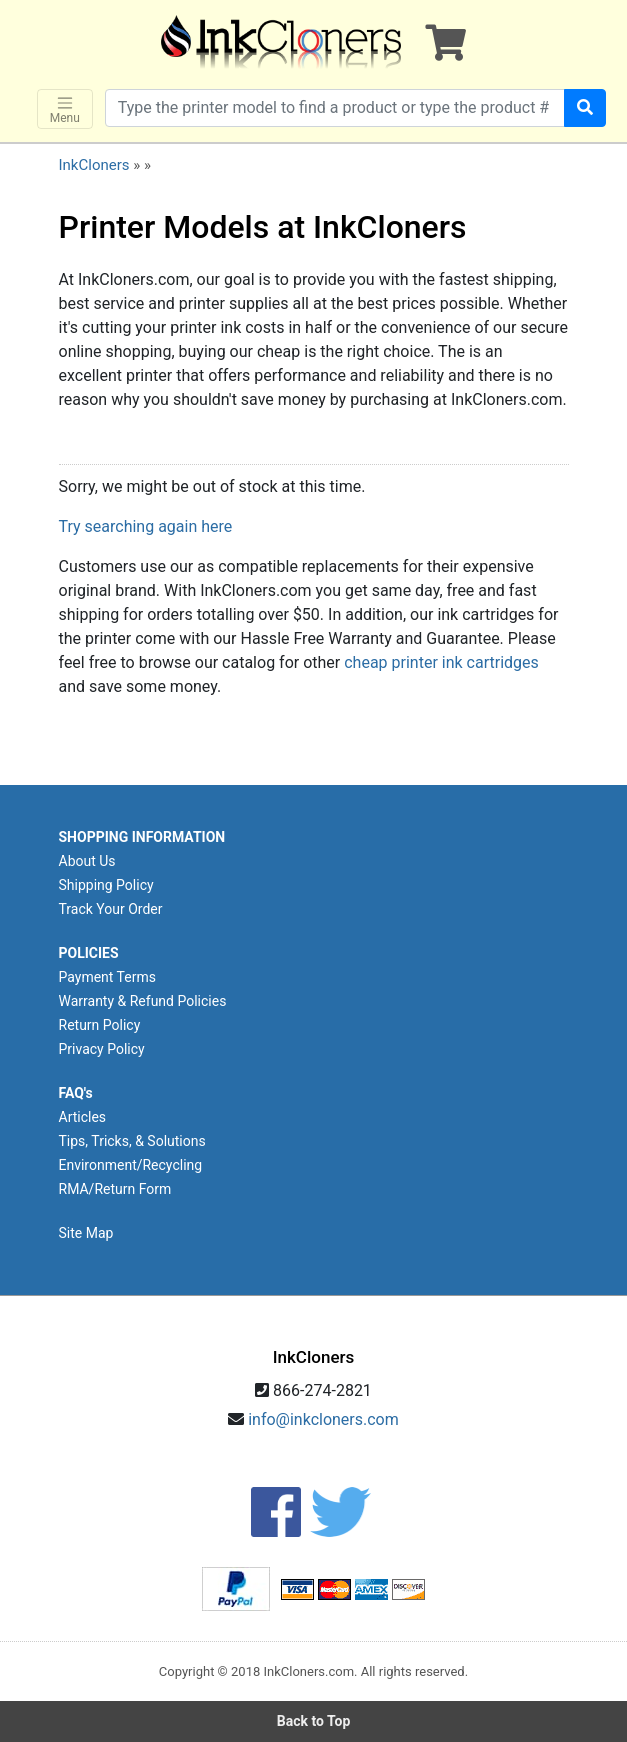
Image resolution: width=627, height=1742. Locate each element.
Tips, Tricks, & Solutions (132, 1141)
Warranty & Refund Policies (143, 1001)
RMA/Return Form (115, 1189)
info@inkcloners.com (323, 1419)
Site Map (86, 1233)
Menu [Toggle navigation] (65, 109)
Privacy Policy (102, 1049)
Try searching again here (146, 526)
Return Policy (100, 1025)
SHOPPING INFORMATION (142, 837)
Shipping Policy (106, 885)
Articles (83, 1117)
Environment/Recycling (131, 1165)
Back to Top (314, 1721)
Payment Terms (107, 977)
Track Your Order (111, 909)
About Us (87, 861)
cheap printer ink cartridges (441, 662)
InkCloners (94, 165)
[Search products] (335, 108)
